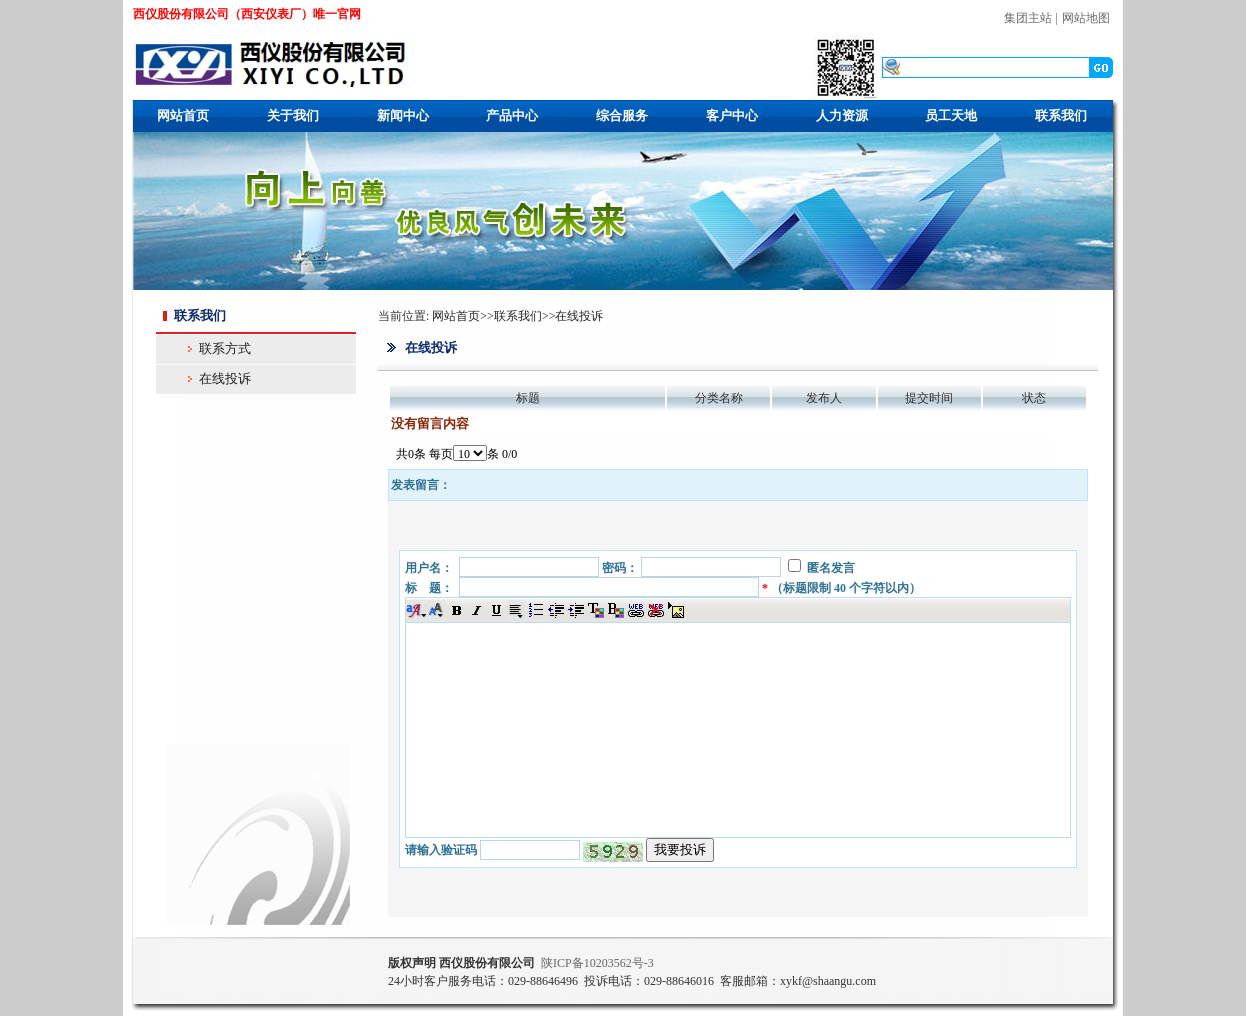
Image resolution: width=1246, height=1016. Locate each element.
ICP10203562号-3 (597, 963)
